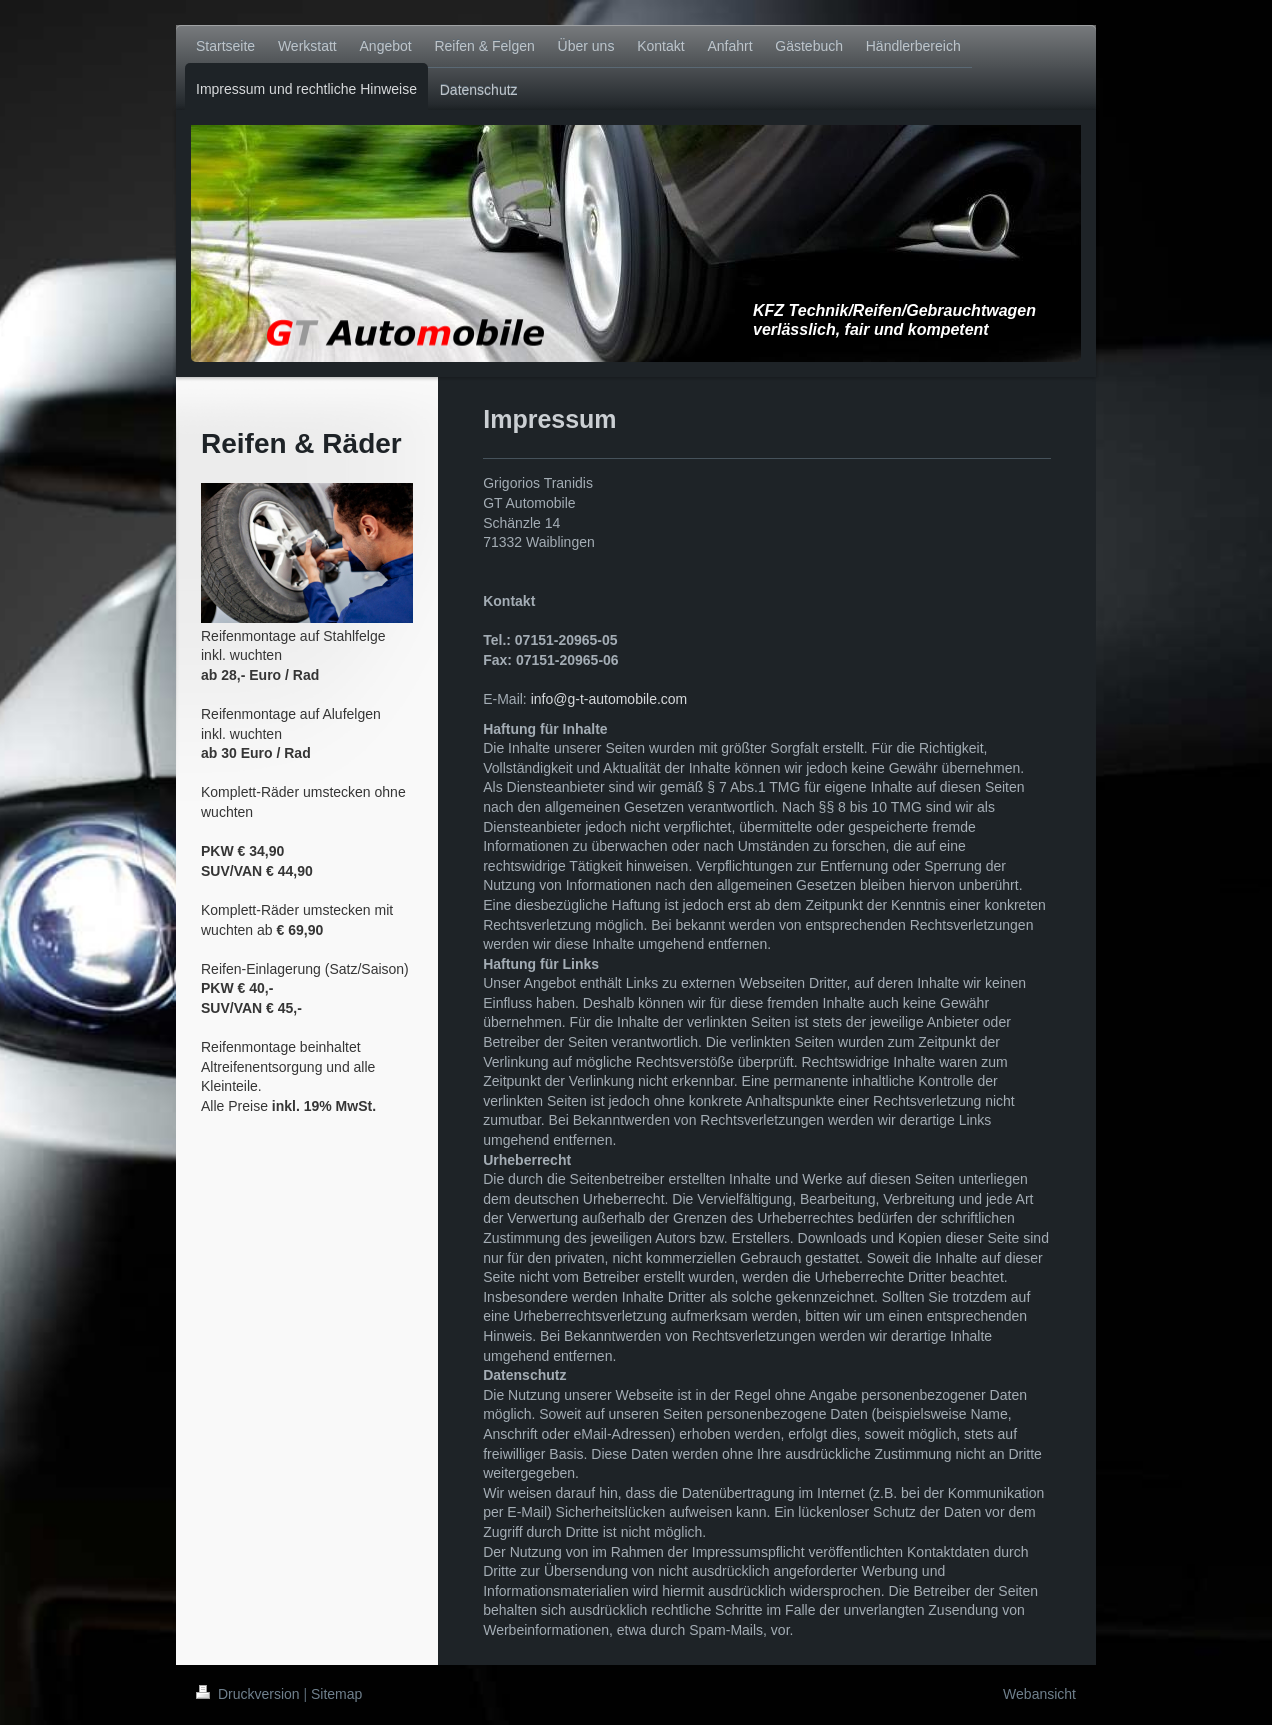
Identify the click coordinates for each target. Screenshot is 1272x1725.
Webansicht (1039, 1694)
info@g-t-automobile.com (609, 699)
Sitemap (336, 1694)
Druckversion (249, 1694)
